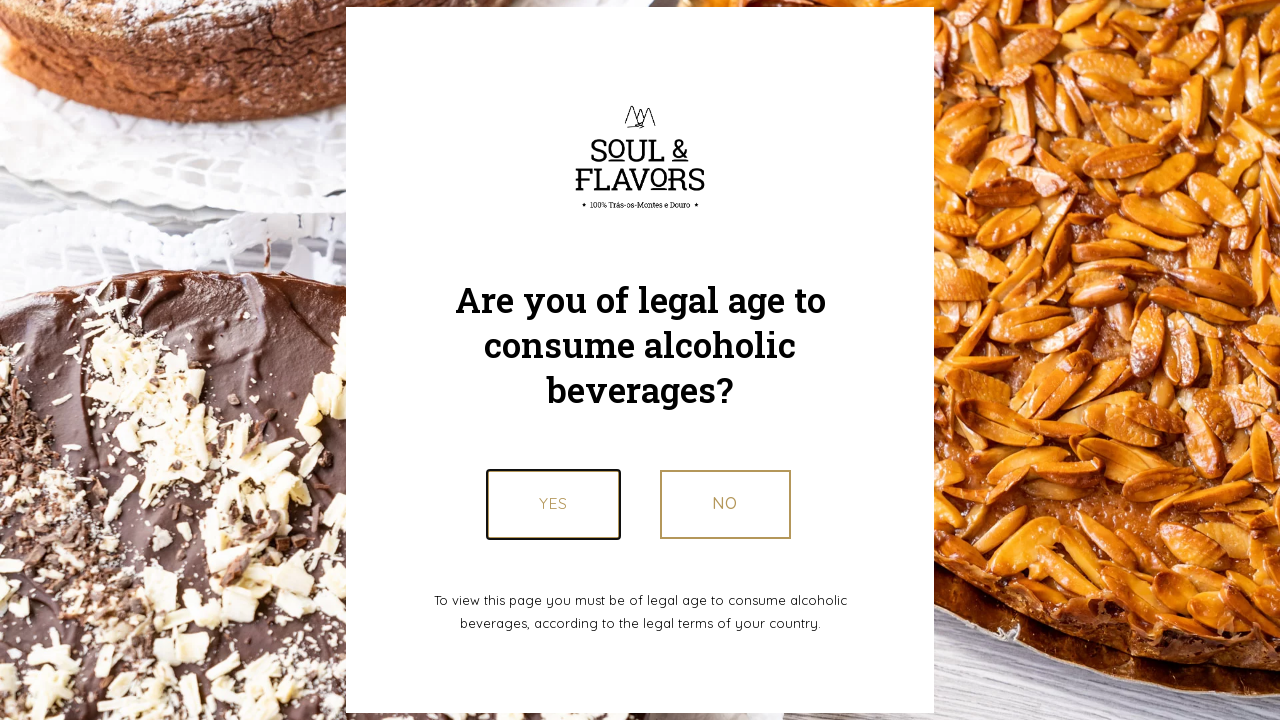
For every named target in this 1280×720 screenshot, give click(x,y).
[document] (640, 360)
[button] (725, 504)
